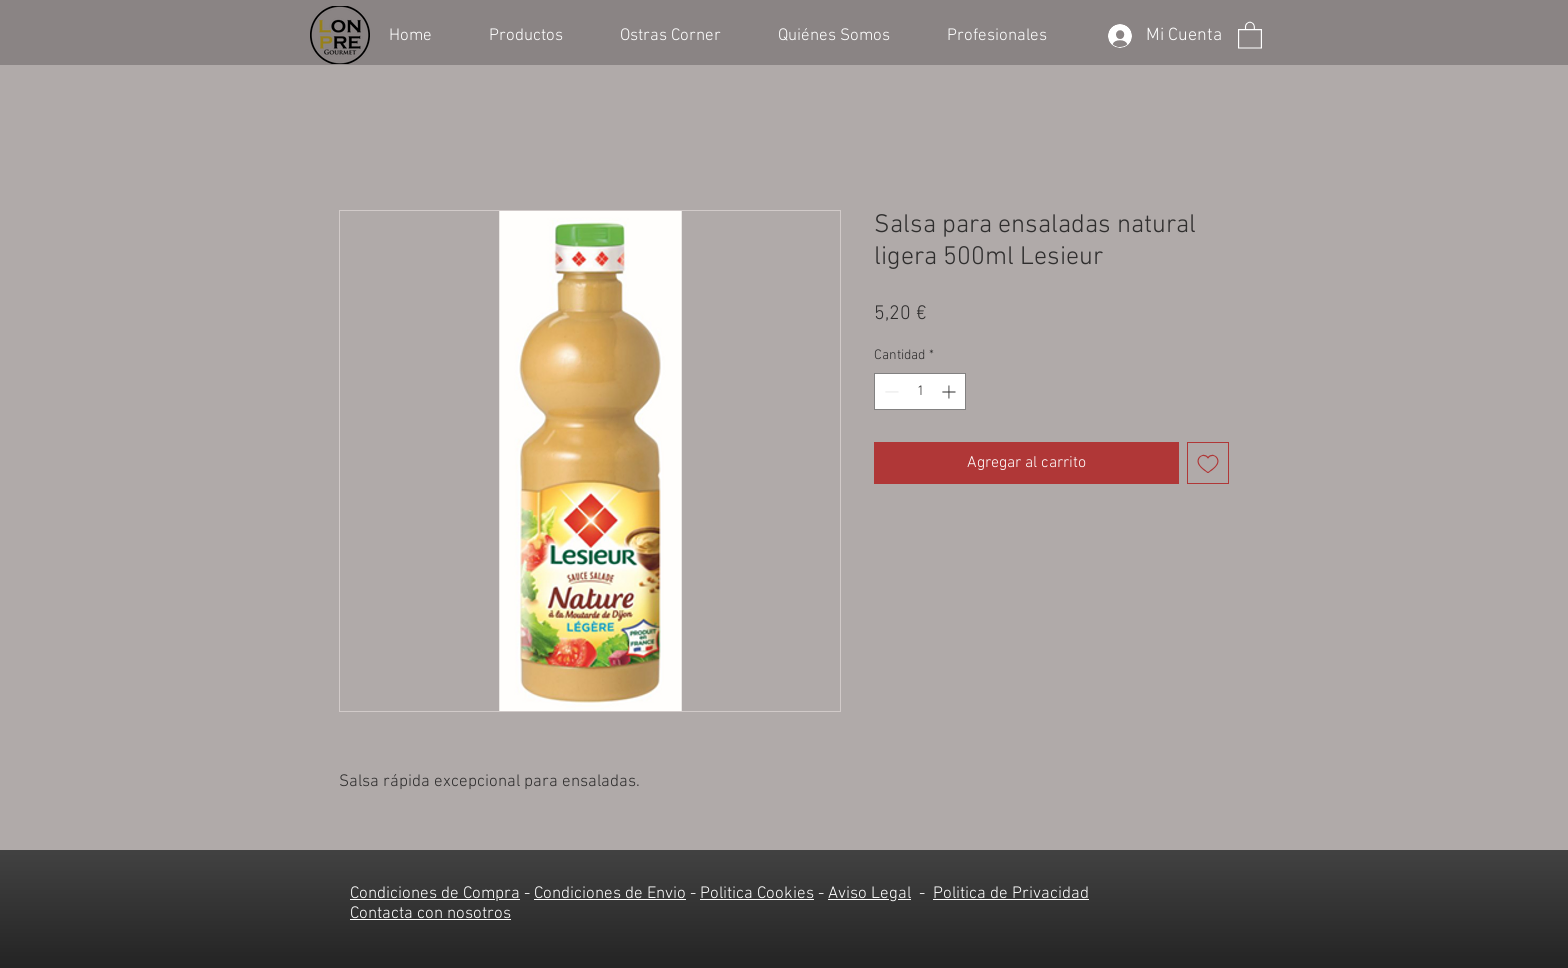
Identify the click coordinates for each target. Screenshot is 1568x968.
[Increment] (950, 391)
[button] (539, 34)
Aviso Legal (869, 894)
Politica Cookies (757, 894)
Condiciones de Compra (435, 894)
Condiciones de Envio (610, 894)
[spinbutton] (920, 391)
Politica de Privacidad (1011, 894)
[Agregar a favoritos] (1208, 463)
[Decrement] (889, 391)
